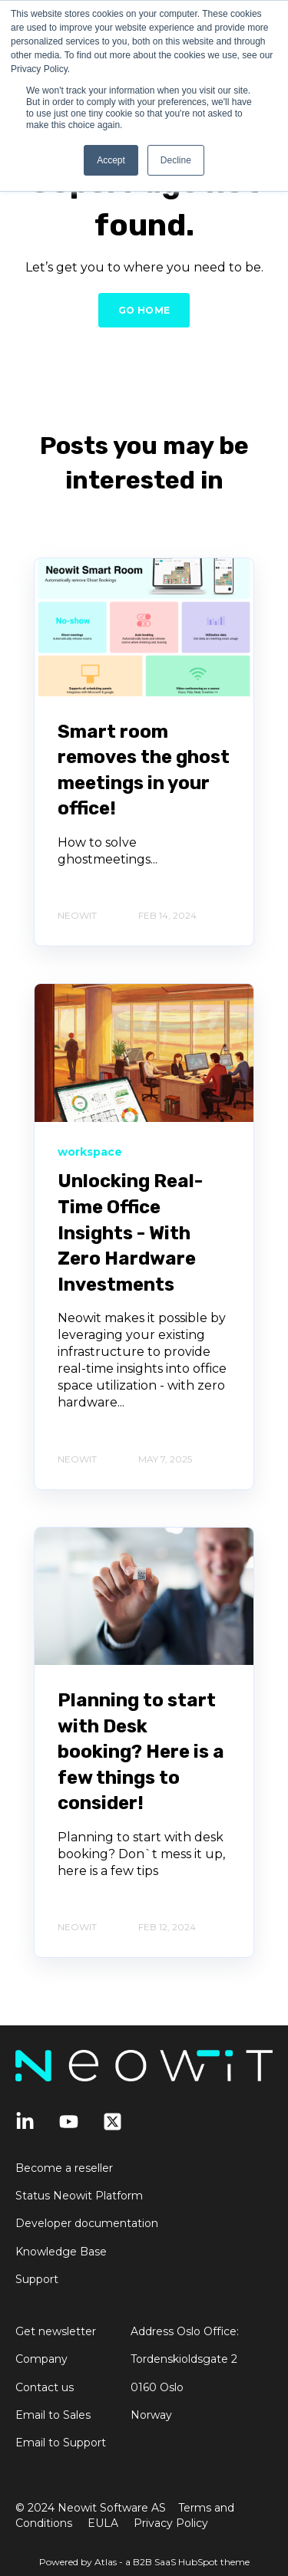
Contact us (44, 2387)
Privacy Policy (171, 2523)
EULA (103, 2523)
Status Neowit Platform (79, 2196)
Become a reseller (64, 2168)
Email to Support (60, 2442)
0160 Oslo (157, 2387)
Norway (151, 2415)
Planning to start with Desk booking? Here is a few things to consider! (141, 1751)
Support (36, 2279)
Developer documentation (86, 2223)
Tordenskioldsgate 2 (184, 2359)
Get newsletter (55, 2331)
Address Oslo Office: (185, 2331)
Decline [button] (176, 160)
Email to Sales (53, 2415)
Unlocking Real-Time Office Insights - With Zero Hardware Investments (130, 1232)
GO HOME (144, 310)
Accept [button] (111, 160)
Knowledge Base (61, 2252)
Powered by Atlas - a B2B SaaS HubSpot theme (144, 2562)
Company (41, 2359)
